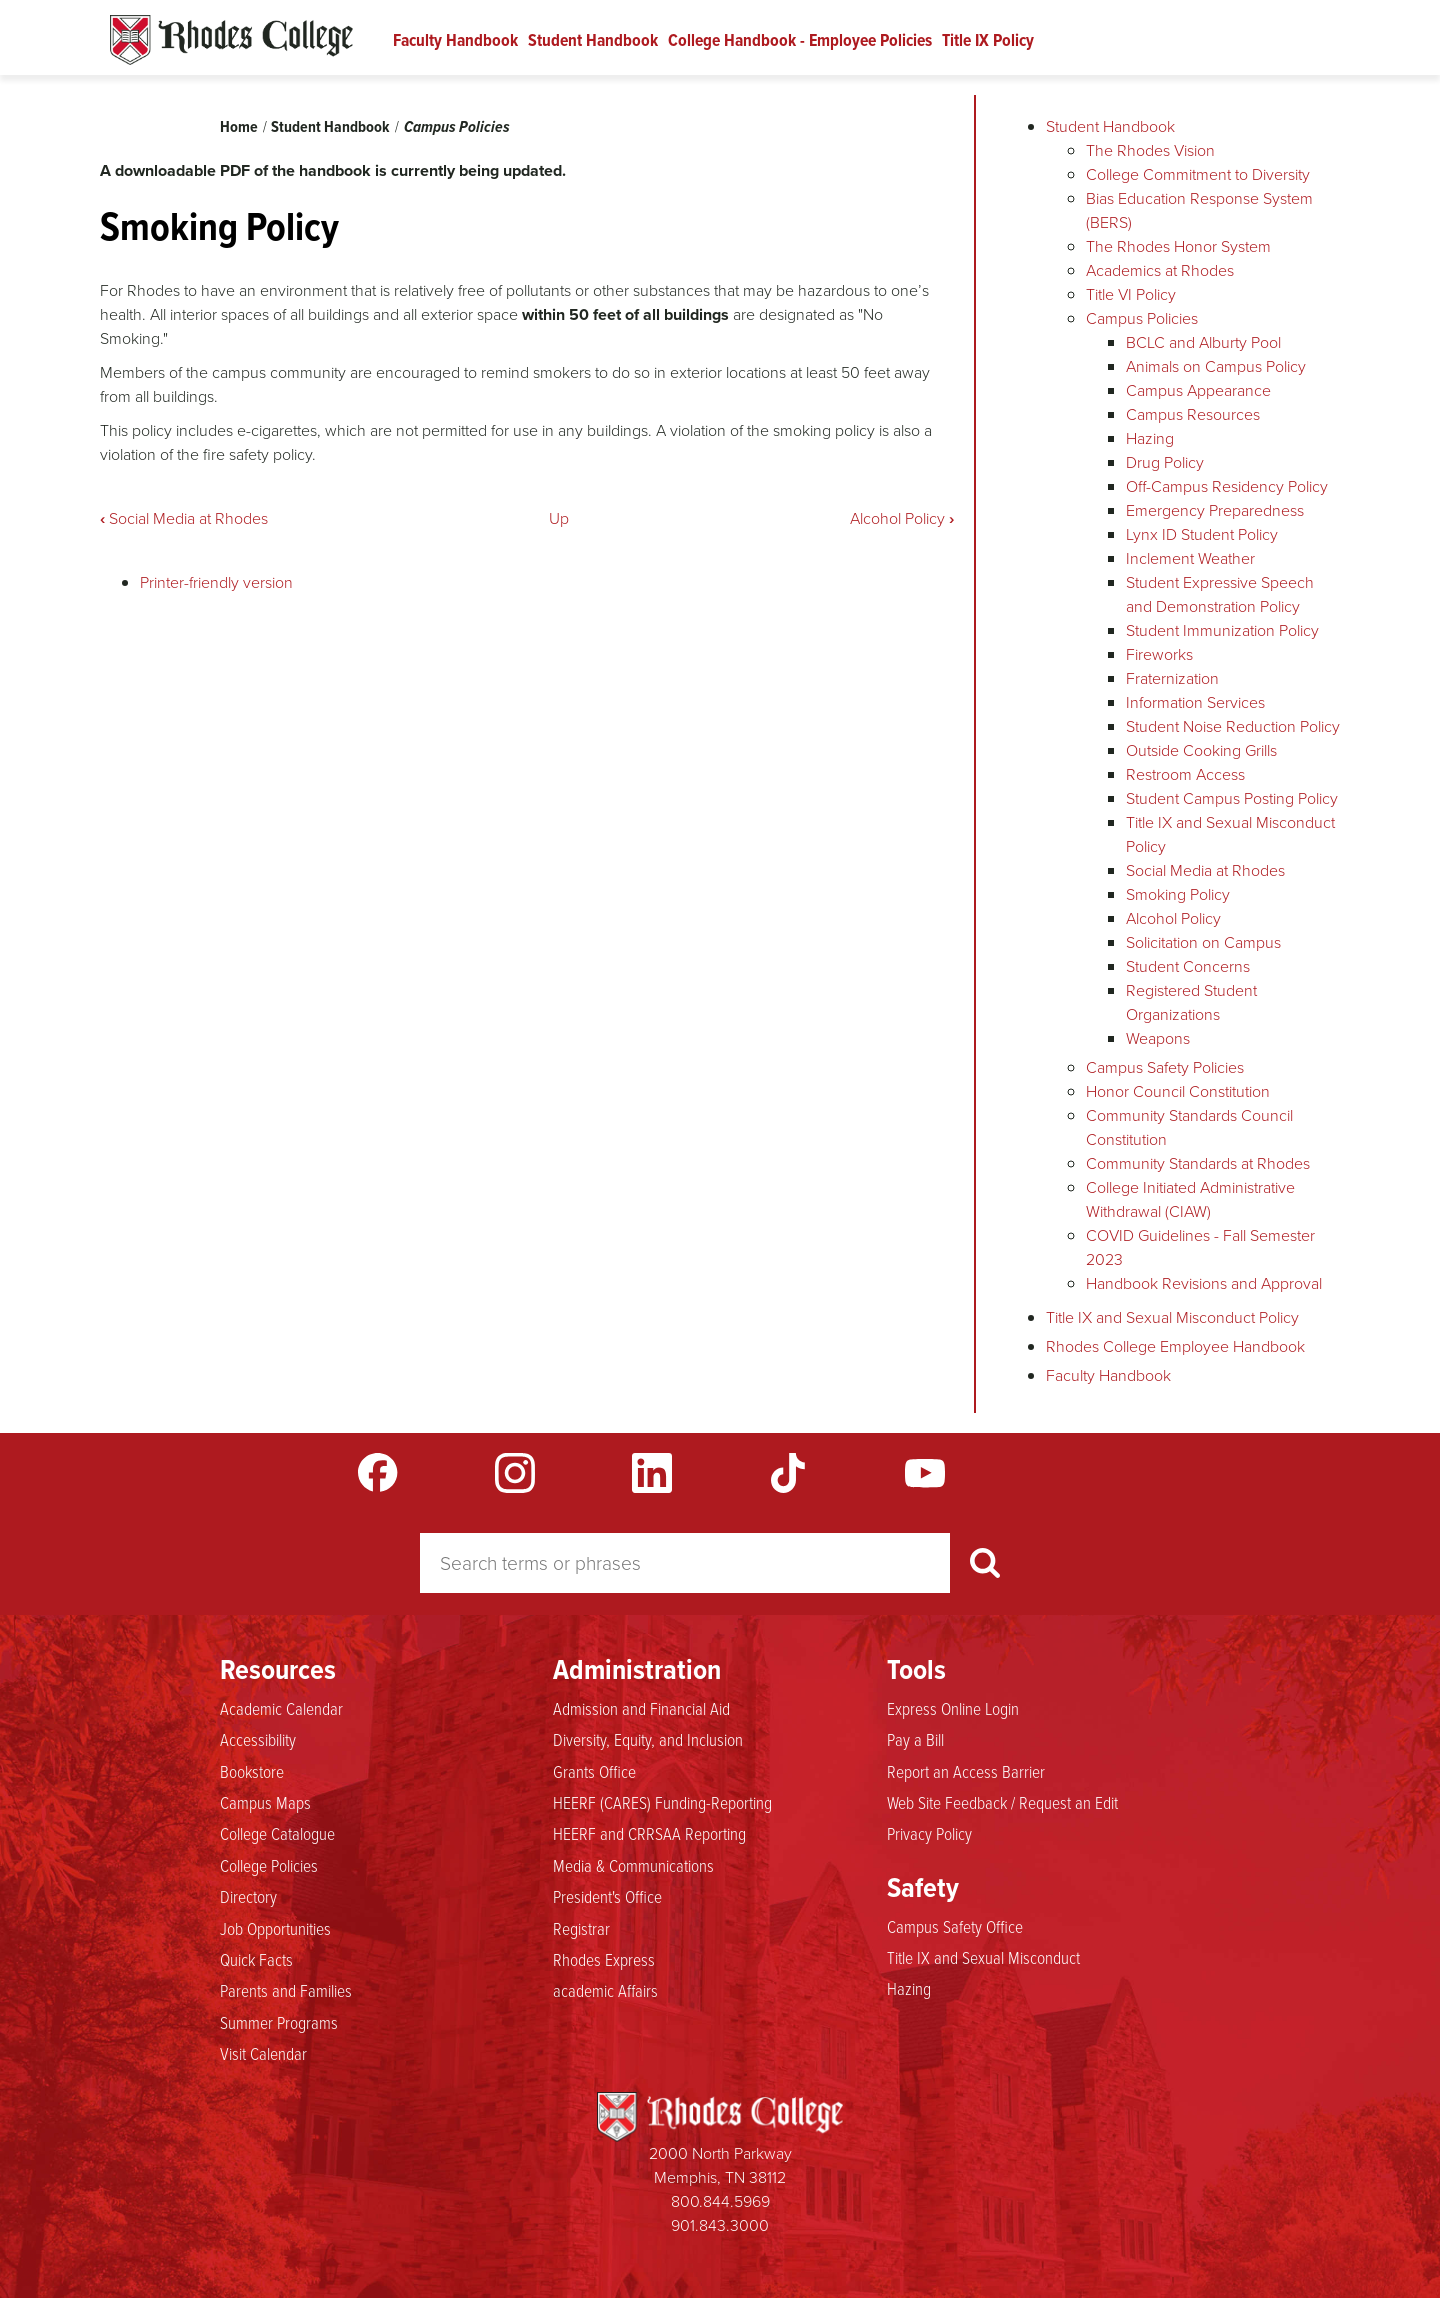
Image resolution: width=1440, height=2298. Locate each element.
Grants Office (594, 1772)
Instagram (515, 1473)
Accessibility (258, 1740)
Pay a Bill (915, 1740)
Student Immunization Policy (1222, 630)
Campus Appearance (1198, 390)
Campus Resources (1193, 414)
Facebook (378, 1473)
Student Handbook (593, 40)
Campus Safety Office (955, 1927)
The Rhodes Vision (1150, 150)
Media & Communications (633, 1866)
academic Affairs (605, 1991)
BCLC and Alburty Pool (1203, 342)
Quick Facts (256, 1960)
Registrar (581, 1929)
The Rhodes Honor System (1178, 246)
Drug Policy (1165, 462)
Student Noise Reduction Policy (1233, 726)
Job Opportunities (275, 1929)
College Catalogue (277, 1834)
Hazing (1150, 438)
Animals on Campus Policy (1216, 366)
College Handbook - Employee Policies (800, 40)
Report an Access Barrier (966, 1772)
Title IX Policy (988, 40)
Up (559, 518)
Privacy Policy (929, 1834)
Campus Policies (457, 126)
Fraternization (1172, 678)
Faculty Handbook (455, 40)
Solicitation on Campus (1203, 942)
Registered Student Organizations (1191, 1002)
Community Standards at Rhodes (1198, 1163)
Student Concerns (1188, 966)
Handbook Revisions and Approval (1204, 1283)
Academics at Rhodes (1160, 270)
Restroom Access (1185, 774)
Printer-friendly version (216, 582)
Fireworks (1159, 654)
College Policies (269, 1866)
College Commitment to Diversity (1198, 174)
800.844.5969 (720, 2201)
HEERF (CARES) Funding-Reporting (662, 1803)
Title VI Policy (1131, 294)
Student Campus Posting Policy (1232, 798)
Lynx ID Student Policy (1202, 534)
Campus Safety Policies (1165, 1067)
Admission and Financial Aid (641, 1709)
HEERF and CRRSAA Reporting (649, 1834)
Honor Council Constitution (1178, 1091)
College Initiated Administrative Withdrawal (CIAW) (1190, 1199)
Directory (248, 1897)
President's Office (607, 1897)
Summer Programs (279, 2023)
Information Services (1195, 702)
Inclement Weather (1190, 558)
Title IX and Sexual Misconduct (983, 1958)
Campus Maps (265, 1803)
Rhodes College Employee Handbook (1175, 1346)
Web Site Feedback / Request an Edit (1002, 1803)
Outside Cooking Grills (1201, 750)
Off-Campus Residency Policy (1227, 486)
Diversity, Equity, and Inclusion (648, 1740)
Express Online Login (953, 1709)
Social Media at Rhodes (184, 518)
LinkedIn (652, 1473)
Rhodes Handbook (231, 40)
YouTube (925, 1473)
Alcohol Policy (902, 518)
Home (239, 126)
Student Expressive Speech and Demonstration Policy (1220, 594)
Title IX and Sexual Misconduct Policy (1172, 1317)
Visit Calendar (263, 2054)
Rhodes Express (604, 1960)
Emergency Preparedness (1215, 510)
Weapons (1158, 1038)
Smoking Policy (1178, 894)
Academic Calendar (281, 1709)
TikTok (788, 1473)
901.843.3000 (720, 2225)
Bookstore (252, 1772)
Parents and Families (286, 1991)
